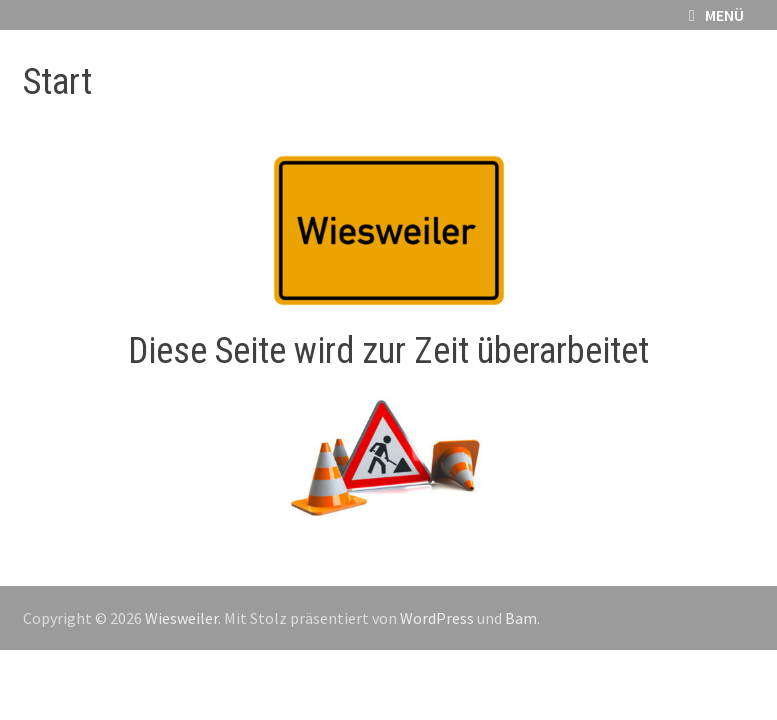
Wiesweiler (181, 618)
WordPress (437, 618)
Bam (521, 618)
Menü (716, 15)
